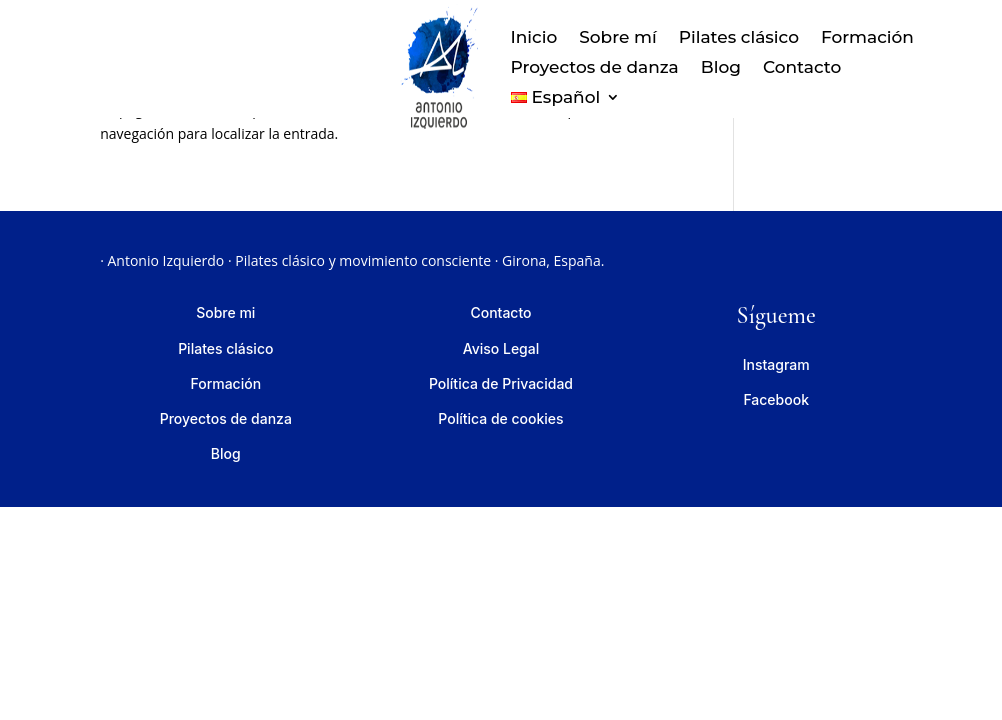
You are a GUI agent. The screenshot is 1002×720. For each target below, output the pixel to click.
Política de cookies (500, 418)
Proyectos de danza (595, 68)
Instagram (776, 364)
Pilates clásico (739, 38)
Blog (721, 68)
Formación (867, 38)
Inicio (534, 38)
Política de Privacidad (501, 383)
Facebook (776, 399)
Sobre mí (617, 38)
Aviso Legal (501, 348)
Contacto (802, 68)
